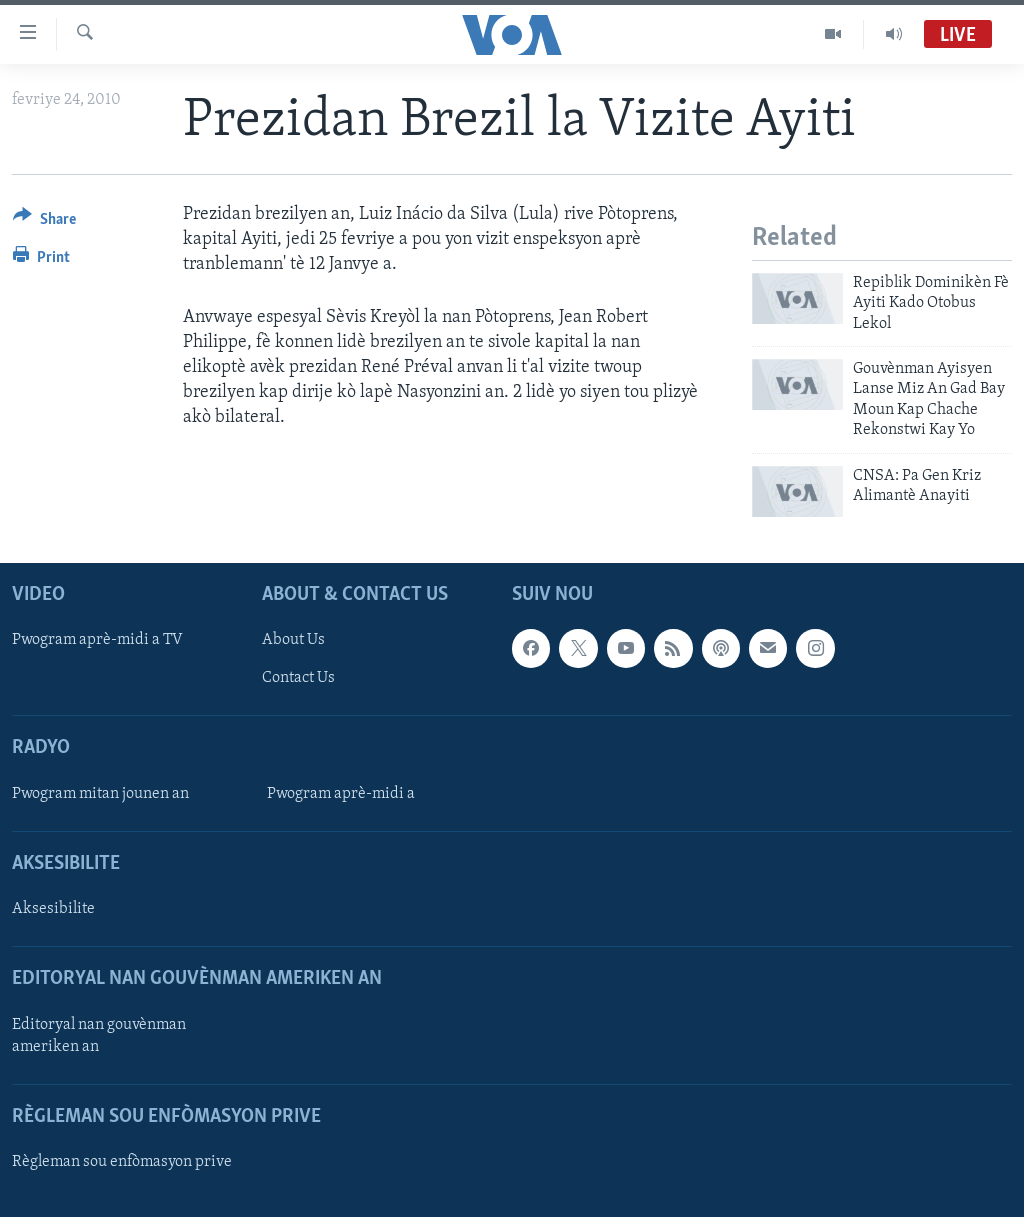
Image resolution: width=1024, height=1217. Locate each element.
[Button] (44, 222)
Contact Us (298, 678)
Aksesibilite (53, 909)
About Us (293, 640)
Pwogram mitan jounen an (100, 794)
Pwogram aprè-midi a (341, 794)
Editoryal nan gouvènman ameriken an (99, 1035)
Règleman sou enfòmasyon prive (122, 1162)
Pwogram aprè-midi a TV (97, 640)
